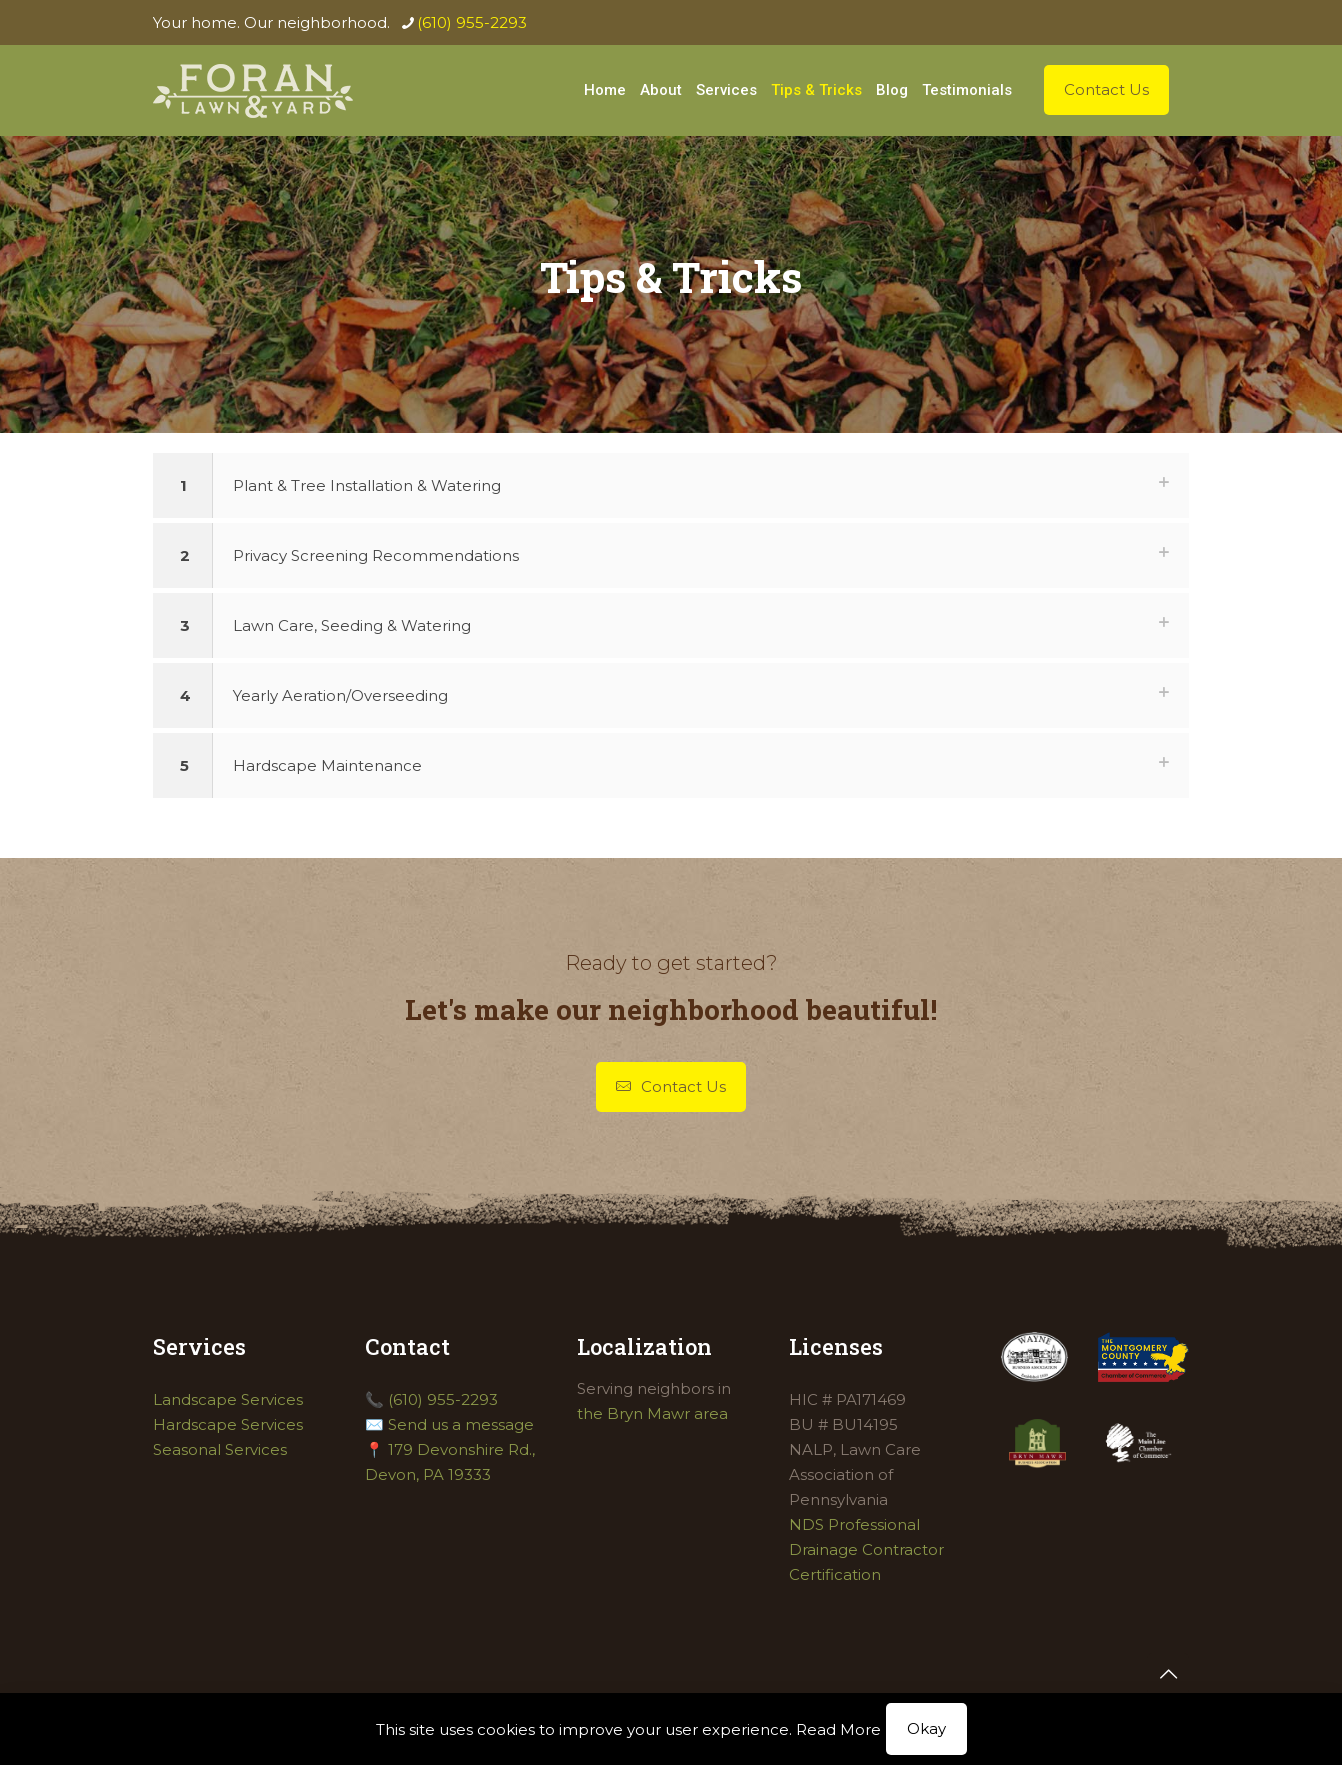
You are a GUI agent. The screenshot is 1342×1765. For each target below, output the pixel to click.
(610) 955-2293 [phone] (472, 22)
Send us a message (461, 1424)
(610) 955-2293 (443, 1399)
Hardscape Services (228, 1424)
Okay (926, 1728)
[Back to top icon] (1168, 1674)
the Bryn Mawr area (652, 1413)
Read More (838, 1729)
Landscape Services (228, 1399)
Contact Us (1106, 89)
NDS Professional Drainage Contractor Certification (866, 1549)
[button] (671, 485)
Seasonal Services (220, 1449)
